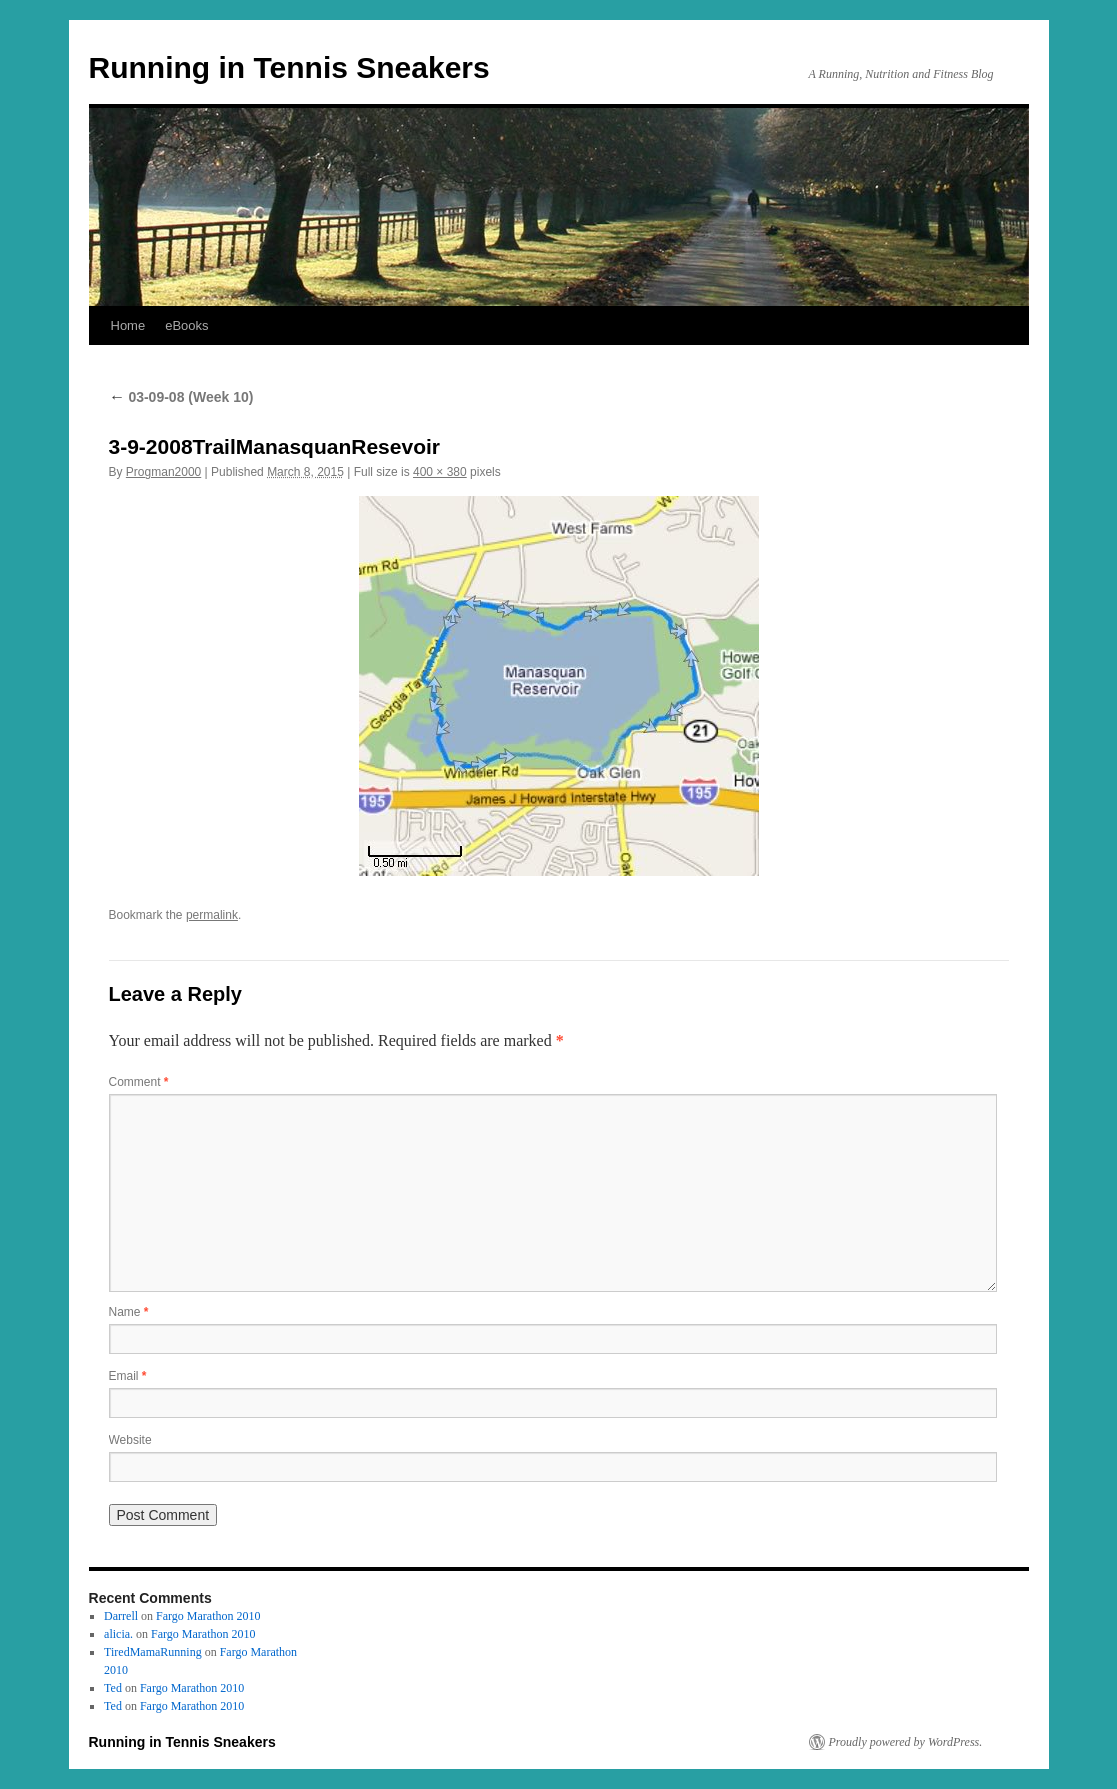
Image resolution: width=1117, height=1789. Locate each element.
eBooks (186, 325)
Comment (139, 1082)
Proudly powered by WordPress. (906, 1742)
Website (130, 1440)
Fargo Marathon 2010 (208, 1616)
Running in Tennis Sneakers (289, 67)
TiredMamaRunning (153, 1652)
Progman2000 (163, 472)
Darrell (121, 1616)
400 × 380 (440, 472)
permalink (212, 915)
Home (128, 325)
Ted (113, 1688)
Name (129, 1312)
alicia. (118, 1634)
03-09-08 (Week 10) (181, 397)
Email (128, 1376)
